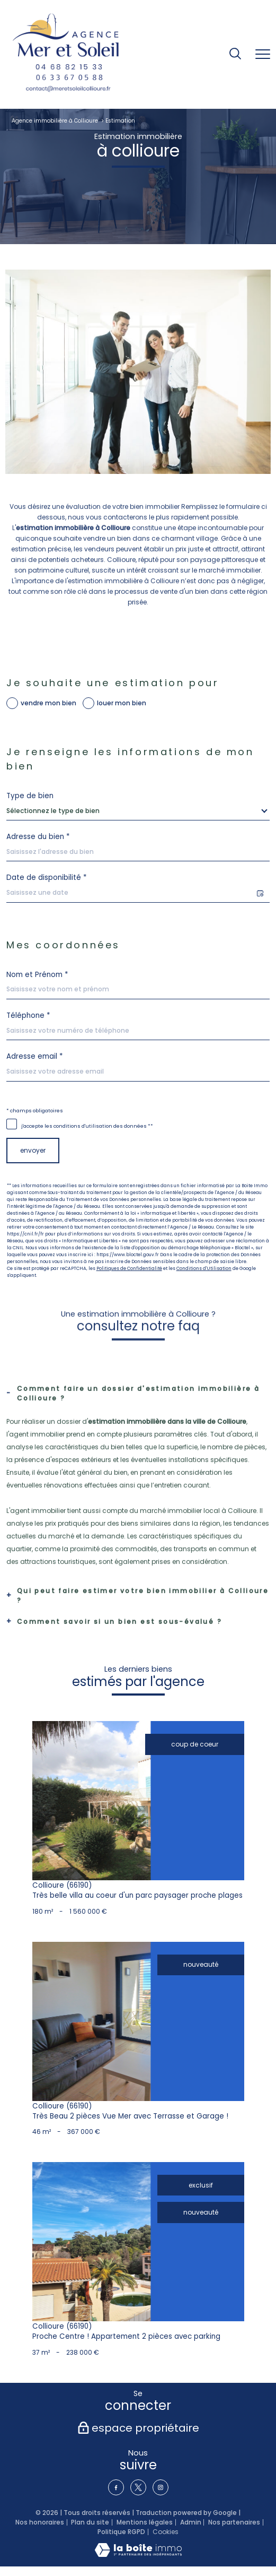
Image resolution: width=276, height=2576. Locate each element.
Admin (190, 2522)
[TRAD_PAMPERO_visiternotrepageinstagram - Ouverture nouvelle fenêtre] (160, 2487)
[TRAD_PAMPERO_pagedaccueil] (66, 54)
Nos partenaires (234, 2522)
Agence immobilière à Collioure (55, 120)
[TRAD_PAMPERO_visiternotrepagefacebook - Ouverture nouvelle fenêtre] (116, 2487)
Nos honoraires (39, 2522)
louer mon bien (121, 703)
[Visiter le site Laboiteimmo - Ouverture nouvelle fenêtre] (138, 2554)
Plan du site (90, 2522)
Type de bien (30, 795)
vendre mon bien (48, 703)
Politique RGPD (121, 2531)
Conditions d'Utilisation (204, 1268)
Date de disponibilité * (46, 877)
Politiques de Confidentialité (129, 1268)
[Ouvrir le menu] (263, 54)
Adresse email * (34, 1056)
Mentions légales (145, 2522)
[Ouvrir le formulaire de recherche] (235, 54)
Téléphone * (28, 1015)
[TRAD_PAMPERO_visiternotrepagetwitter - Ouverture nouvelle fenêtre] (138, 2487)
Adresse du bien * (37, 836)
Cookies (166, 2532)
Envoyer (33, 1150)
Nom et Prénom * (37, 974)
